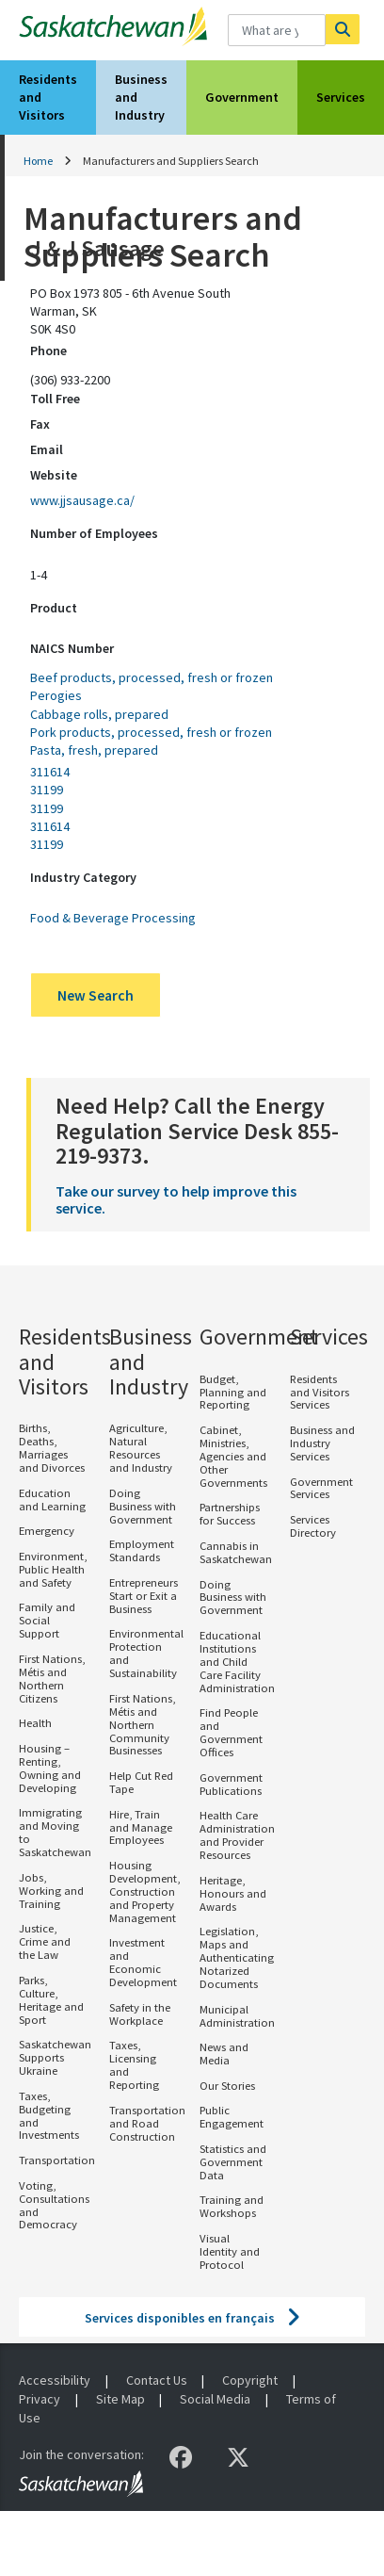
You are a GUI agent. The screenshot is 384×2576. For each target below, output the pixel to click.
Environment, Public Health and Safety (53, 1569)
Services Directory (313, 1526)
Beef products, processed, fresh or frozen (151, 677)
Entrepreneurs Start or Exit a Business (143, 1595)
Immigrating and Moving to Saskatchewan (55, 1832)
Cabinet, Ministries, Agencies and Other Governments (233, 1456)
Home (38, 161)
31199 (46, 789)
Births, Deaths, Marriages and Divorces (52, 1448)
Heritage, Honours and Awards (233, 1893)
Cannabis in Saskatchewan (236, 1552)
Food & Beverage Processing (113, 917)
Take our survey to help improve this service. (176, 1199)
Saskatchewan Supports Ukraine (55, 2057)
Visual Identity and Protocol (230, 2251)
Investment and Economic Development (143, 1962)
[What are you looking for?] (276, 30)
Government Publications (231, 1784)
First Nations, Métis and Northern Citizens (52, 1678)
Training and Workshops (232, 2206)
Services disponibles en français (180, 2317)
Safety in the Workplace (139, 2014)
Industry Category (83, 877)
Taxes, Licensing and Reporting (134, 2065)
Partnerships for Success (230, 1513)
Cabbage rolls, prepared (99, 714)
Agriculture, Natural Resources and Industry (140, 1448)
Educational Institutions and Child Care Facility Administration (237, 1661)
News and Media (224, 2053)
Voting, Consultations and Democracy (54, 2205)
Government (242, 97)
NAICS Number (72, 648)
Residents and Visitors (48, 97)
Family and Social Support (47, 1620)
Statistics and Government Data (233, 2162)
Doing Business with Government (142, 1506)
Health (35, 1723)
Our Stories (227, 2086)
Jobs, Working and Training (51, 1890)
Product (53, 607)
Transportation (57, 2160)
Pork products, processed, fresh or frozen (151, 732)
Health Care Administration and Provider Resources (237, 1835)
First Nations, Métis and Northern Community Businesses (142, 1724)
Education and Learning (52, 1499)
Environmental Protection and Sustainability (146, 1653)
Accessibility (54, 2380)
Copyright (250, 2380)
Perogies (56, 695)
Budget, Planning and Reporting (233, 1392)
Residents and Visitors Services (319, 1392)
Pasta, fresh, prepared (94, 750)
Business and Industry (141, 97)
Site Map (120, 2398)
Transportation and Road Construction (147, 2123)
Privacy (39, 2398)
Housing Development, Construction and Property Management (144, 1891)
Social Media (215, 2398)
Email (46, 449)
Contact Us (156, 2380)
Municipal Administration (237, 2016)
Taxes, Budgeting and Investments (49, 2116)
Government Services (321, 1488)
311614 (50, 771)
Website (53, 474)
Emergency (46, 1531)
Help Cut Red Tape (141, 1782)
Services (340, 97)
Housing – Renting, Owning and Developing (50, 1768)
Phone (48, 350)
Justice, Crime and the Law (45, 1941)
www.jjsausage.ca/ (82, 500)
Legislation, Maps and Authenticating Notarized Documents (237, 1957)
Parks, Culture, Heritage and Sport (51, 2000)
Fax (40, 424)
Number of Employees (94, 533)
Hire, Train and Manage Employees (140, 1827)
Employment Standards (141, 1550)
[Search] (343, 29)
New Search (95, 995)
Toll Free (55, 398)
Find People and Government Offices (231, 1732)
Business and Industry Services (322, 1443)
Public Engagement (232, 2116)
